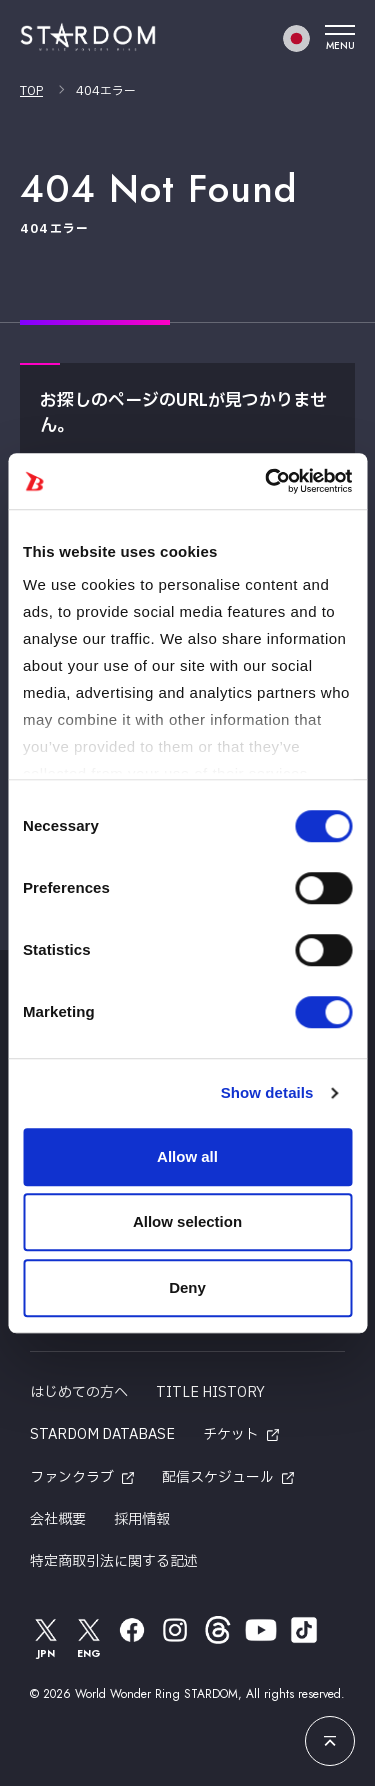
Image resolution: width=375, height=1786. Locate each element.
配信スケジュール (218, 1477)
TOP (31, 91)
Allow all (187, 1156)
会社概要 (58, 1519)
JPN (46, 1637)
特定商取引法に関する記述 (114, 1561)
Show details (267, 1092)
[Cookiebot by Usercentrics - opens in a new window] (267, 481)
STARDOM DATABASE (102, 1434)
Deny (187, 1287)
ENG (89, 1637)
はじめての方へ (79, 1392)
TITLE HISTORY (210, 1392)
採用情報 (142, 1519)
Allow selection (187, 1221)
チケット (231, 1434)
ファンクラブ (72, 1477)
